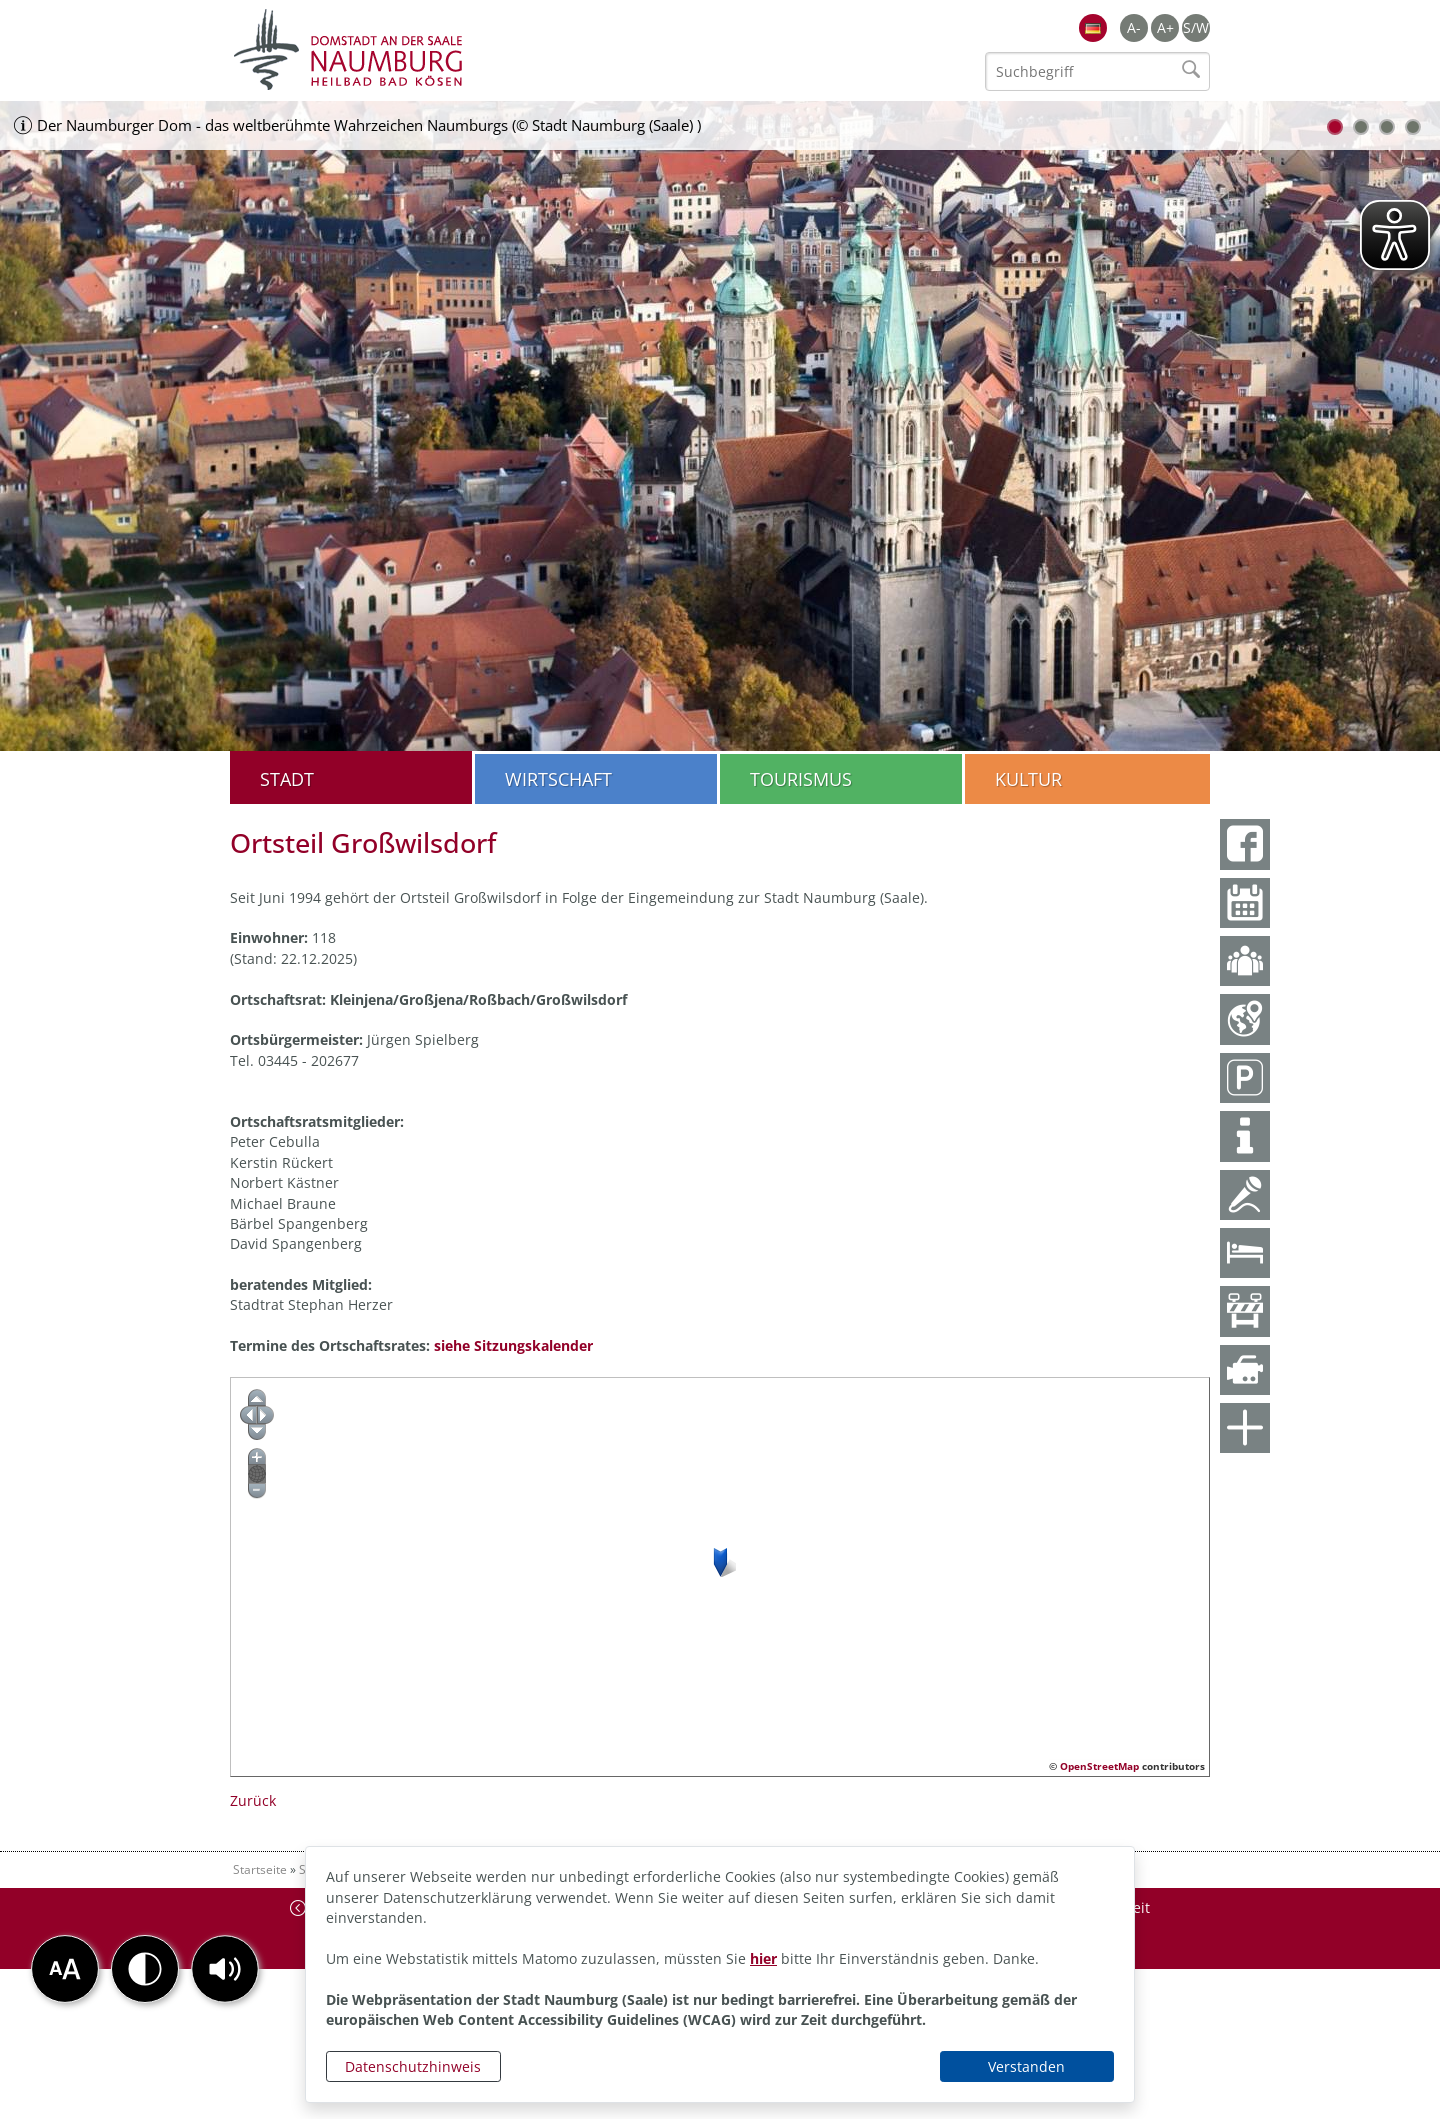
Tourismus (801, 779)
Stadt (287, 779)
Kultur (1028, 779)
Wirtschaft (558, 779)
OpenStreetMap (1099, 1766)
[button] (225, 1969)
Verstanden (1026, 2066)
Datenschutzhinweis (413, 2066)
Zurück (253, 1800)
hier (763, 1958)
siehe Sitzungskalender (513, 1345)
